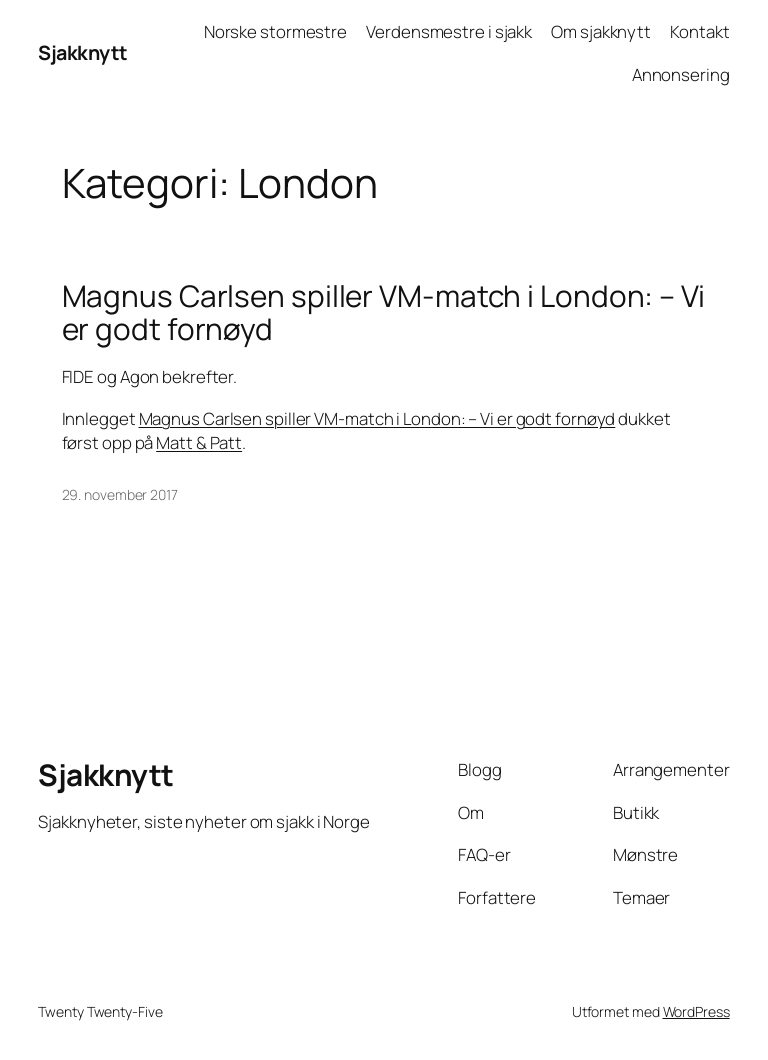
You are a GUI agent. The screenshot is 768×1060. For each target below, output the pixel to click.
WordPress (696, 1011)
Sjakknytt (83, 52)
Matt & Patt (199, 442)
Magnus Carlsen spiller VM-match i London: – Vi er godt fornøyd (383, 312)
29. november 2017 (120, 494)
